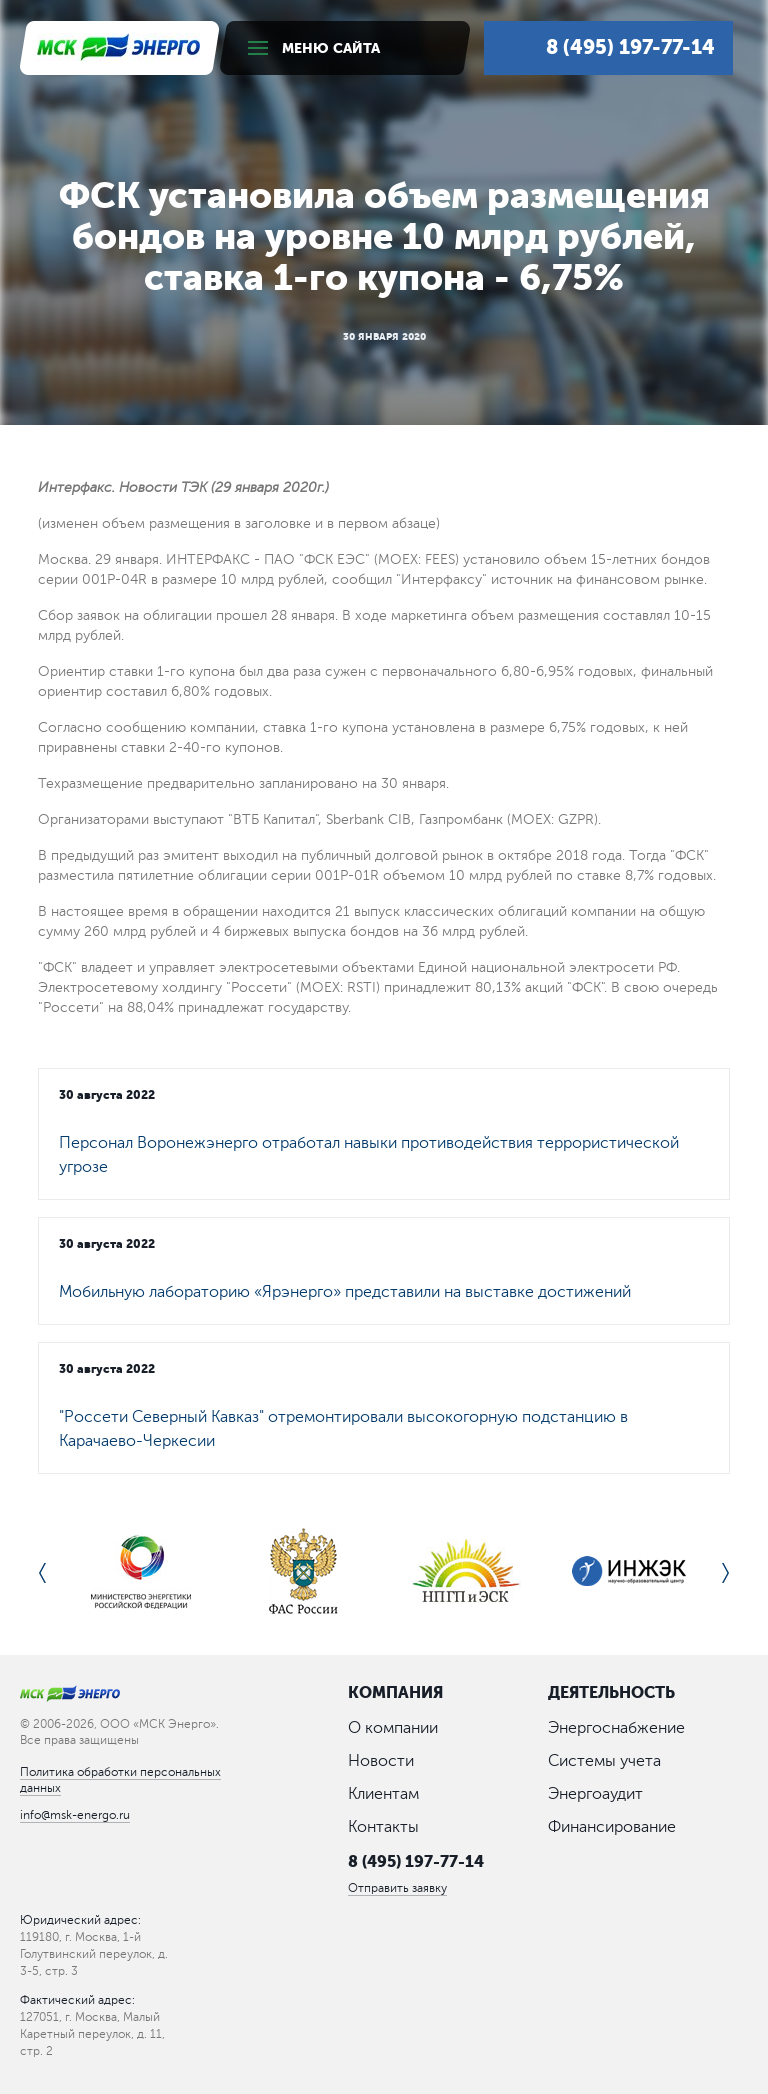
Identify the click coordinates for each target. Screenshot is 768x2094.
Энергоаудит (595, 1795)
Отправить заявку (397, 1889)
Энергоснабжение (616, 1729)
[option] (140, 1573)
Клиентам (383, 1795)
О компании (393, 1729)
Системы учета (604, 1762)
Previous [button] (42, 1573)
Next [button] (725, 1573)
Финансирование (612, 1828)
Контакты (383, 1828)
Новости (381, 1762)
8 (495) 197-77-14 (416, 1862)
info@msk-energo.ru (75, 1815)
